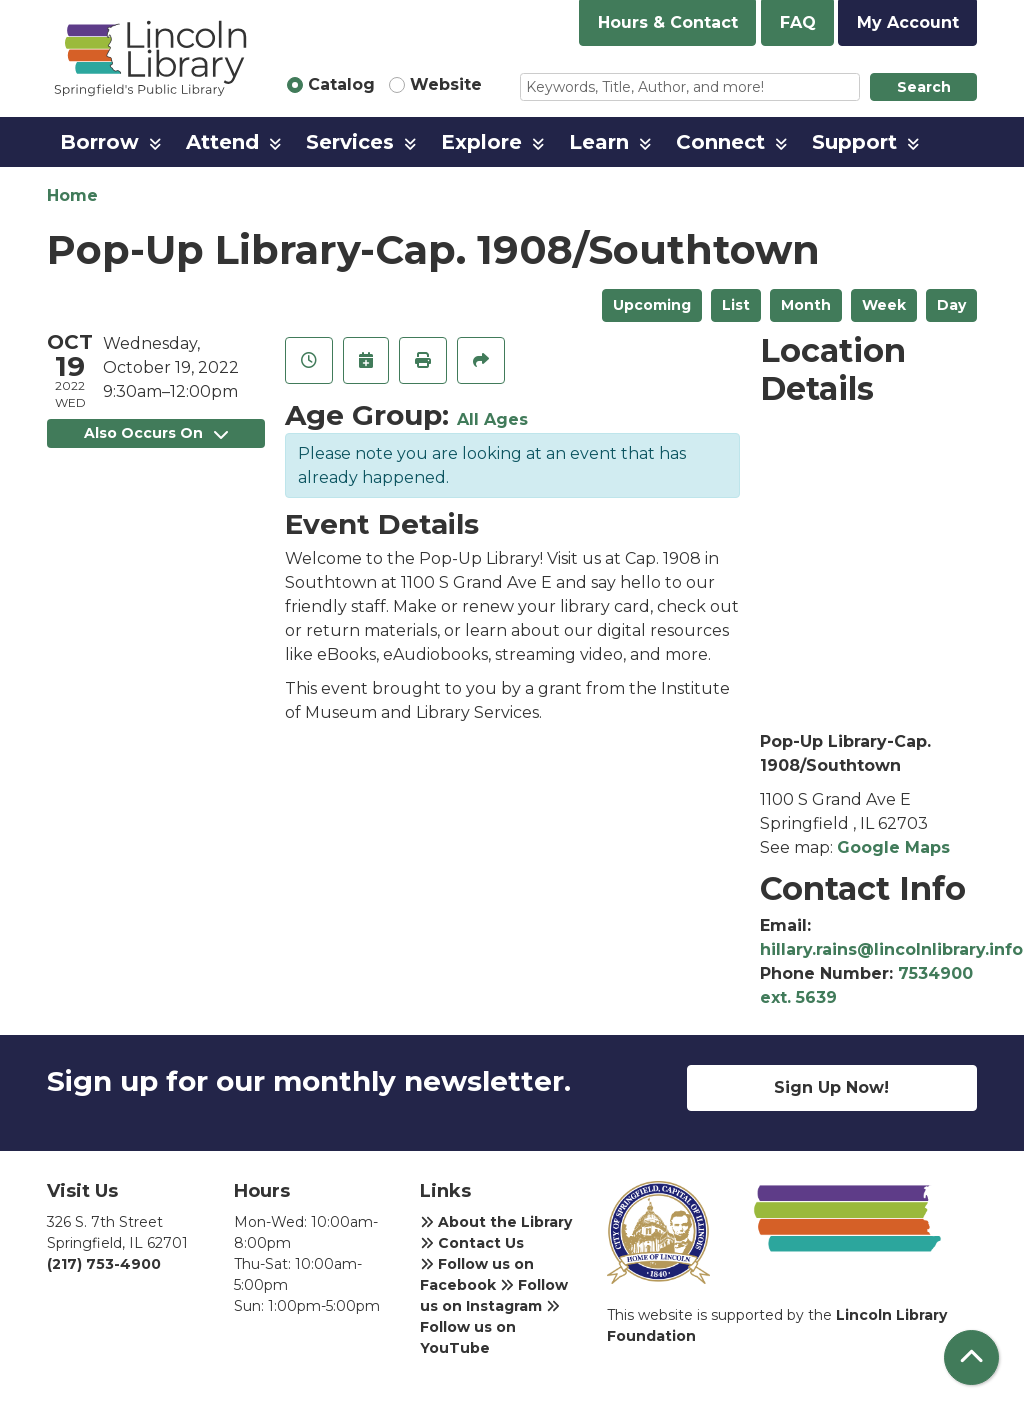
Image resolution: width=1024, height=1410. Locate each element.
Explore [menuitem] (481, 142)
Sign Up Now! (831, 1087)
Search (924, 87)
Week (884, 305)
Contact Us (472, 1243)
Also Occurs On (156, 433)
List (736, 305)
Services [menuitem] (350, 142)
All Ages (492, 419)
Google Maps (893, 847)
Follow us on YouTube (490, 1328)
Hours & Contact (668, 22)
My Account (908, 22)
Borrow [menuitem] (99, 142)
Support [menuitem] (854, 142)
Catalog (341, 84)
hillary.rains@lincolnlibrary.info (891, 949)
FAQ (798, 22)
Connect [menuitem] (720, 142)
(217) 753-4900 (104, 1264)
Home (72, 195)
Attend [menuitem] (222, 142)
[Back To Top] (971, 1357)
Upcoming (652, 305)
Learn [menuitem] (599, 142)
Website (446, 84)
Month (806, 305)
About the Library (496, 1222)
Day (951, 305)
